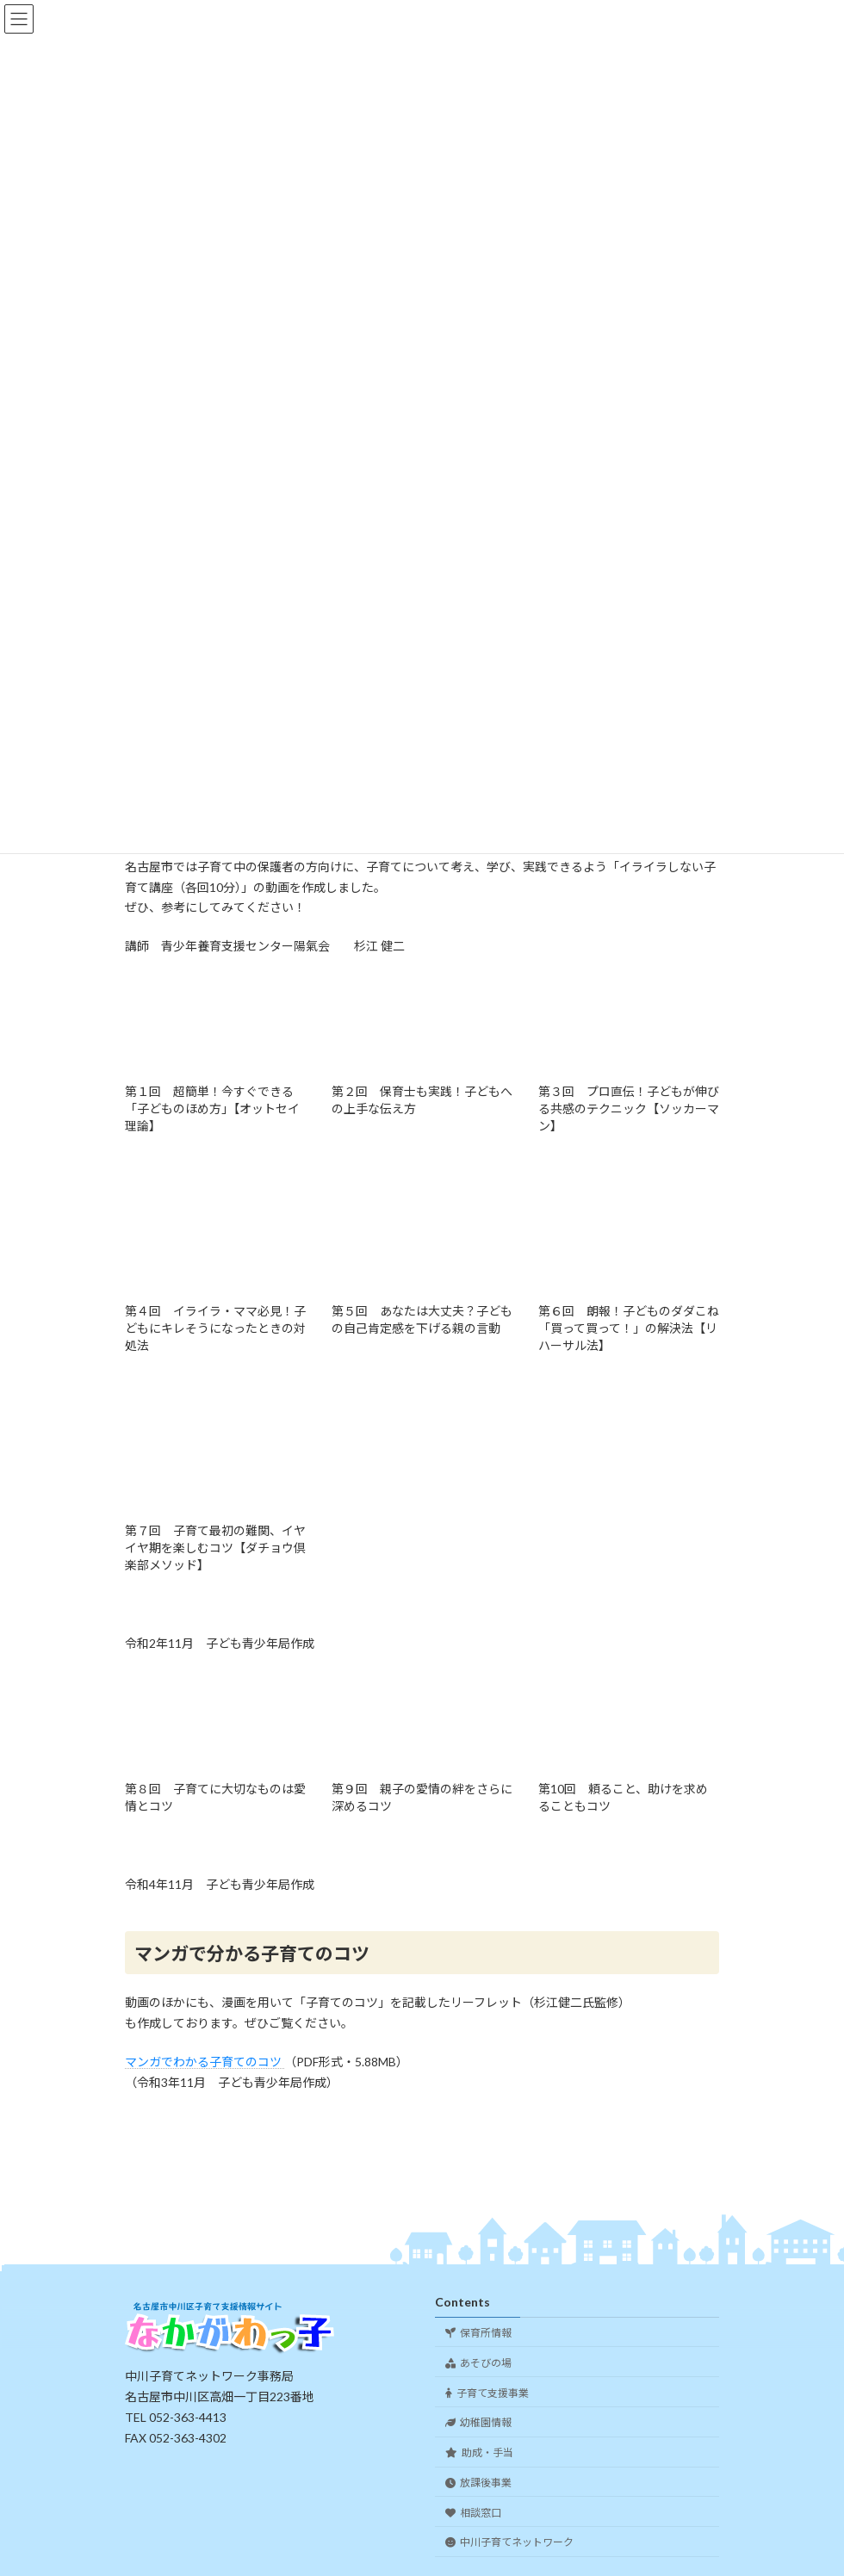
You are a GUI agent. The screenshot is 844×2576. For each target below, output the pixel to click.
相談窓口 (473, 2511)
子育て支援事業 (487, 2392)
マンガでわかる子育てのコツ (204, 2061)
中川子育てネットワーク (509, 2542)
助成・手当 (479, 2452)
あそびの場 (478, 2362)
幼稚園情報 (478, 2422)
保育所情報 (478, 2332)
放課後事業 (478, 2482)
